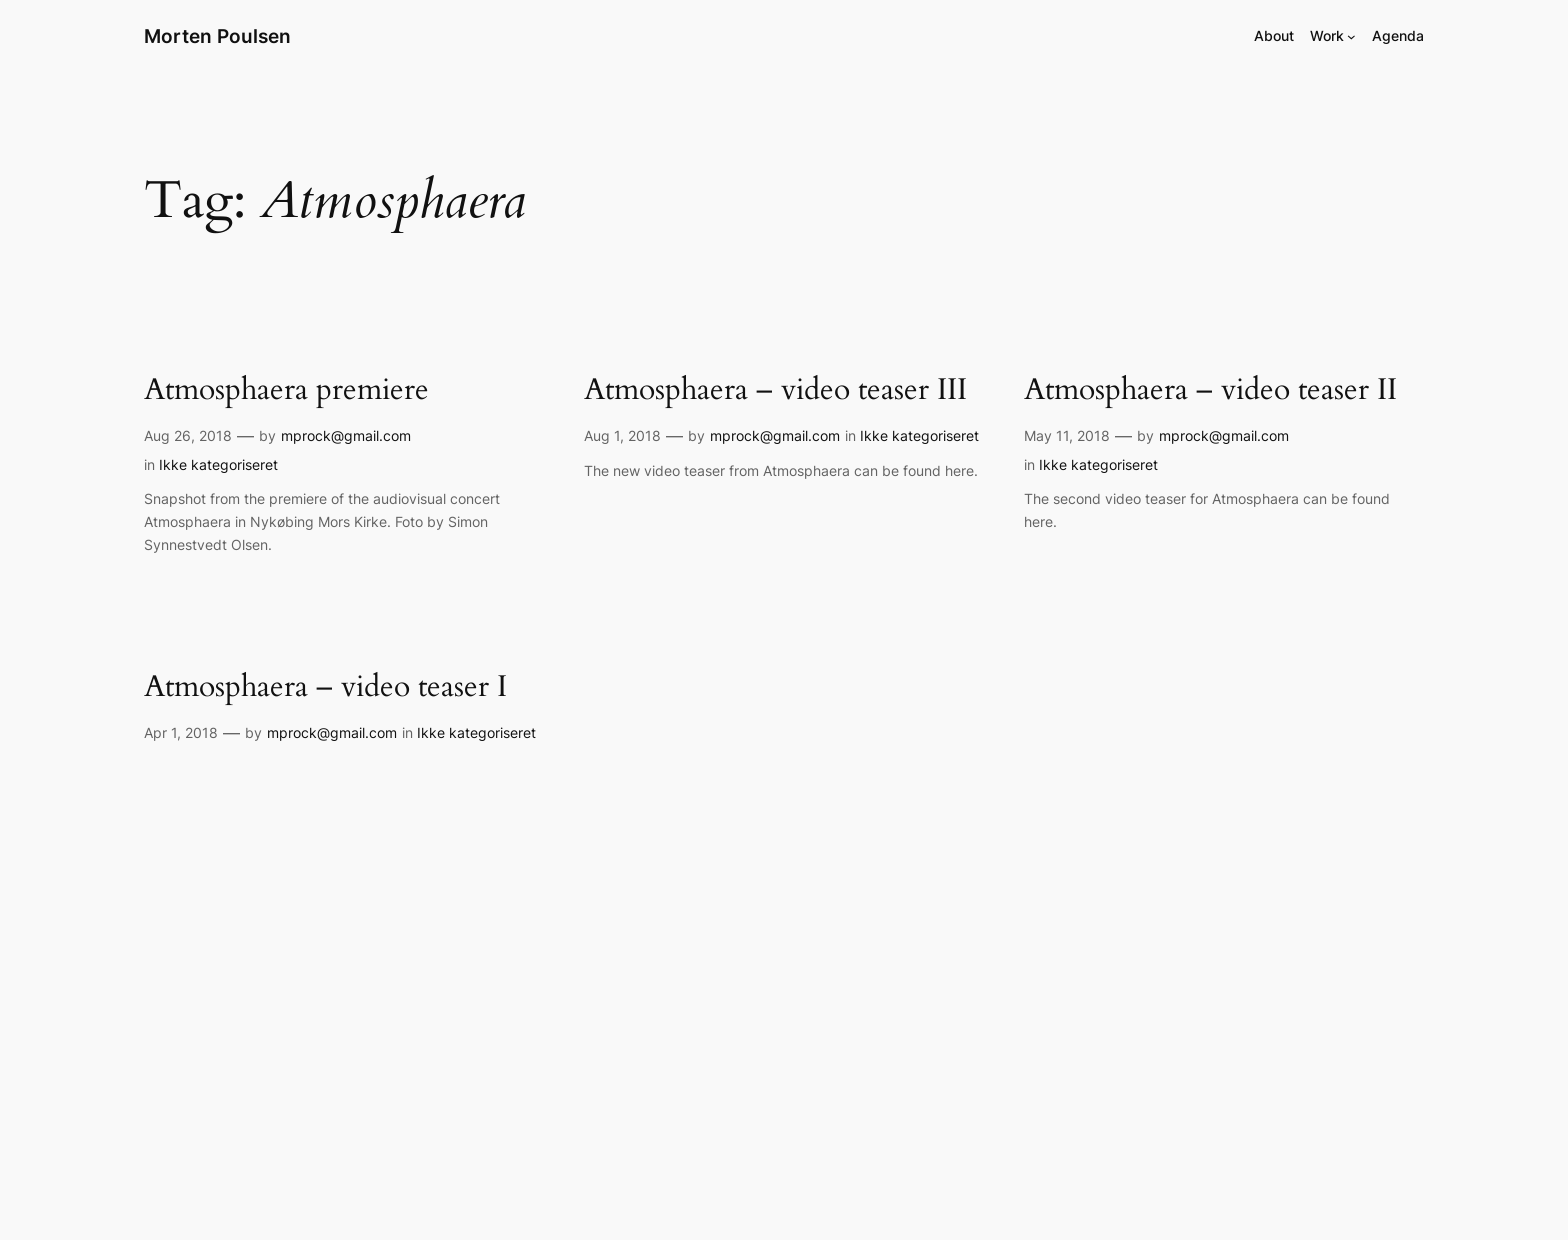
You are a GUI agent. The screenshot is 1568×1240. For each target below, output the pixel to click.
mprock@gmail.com (346, 435)
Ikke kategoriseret (218, 464)
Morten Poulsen (217, 36)
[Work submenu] (1351, 36)
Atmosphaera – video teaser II (1210, 391)
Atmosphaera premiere (286, 391)
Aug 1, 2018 (622, 435)
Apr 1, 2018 (181, 732)
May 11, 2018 (1067, 435)
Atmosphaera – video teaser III (775, 391)
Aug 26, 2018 (188, 435)
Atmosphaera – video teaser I (325, 688)
